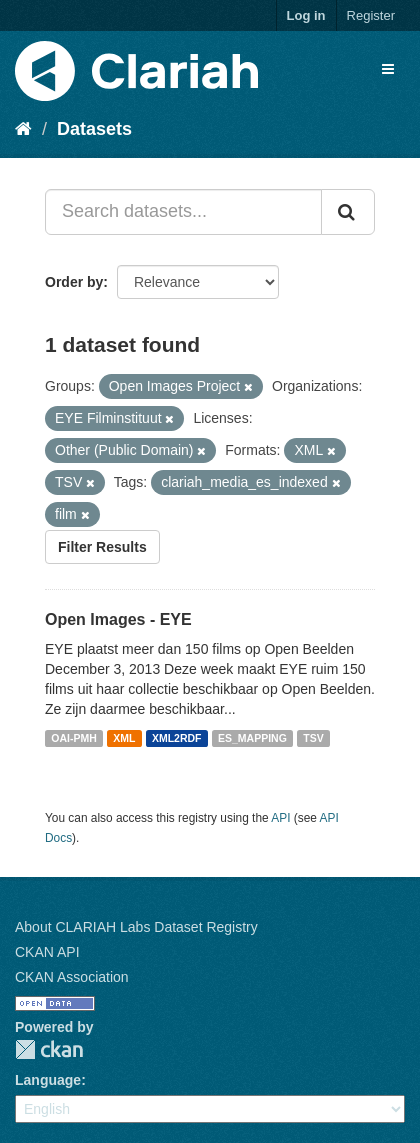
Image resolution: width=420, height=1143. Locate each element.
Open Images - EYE (118, 619)
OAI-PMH (74, 738)
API (280, 818)
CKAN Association (72, 977)
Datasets (94, 129)
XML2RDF (177, 738)
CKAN (49, 1049)
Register (371, 15)
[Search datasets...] (183, 212)
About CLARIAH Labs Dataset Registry (136, 927)
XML (124, 738)
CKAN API (47, 952)
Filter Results (102, 547)
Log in (306, 15)
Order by (74, 282)
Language (48, 1080)
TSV (313, 738)
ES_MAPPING (252, 738)
